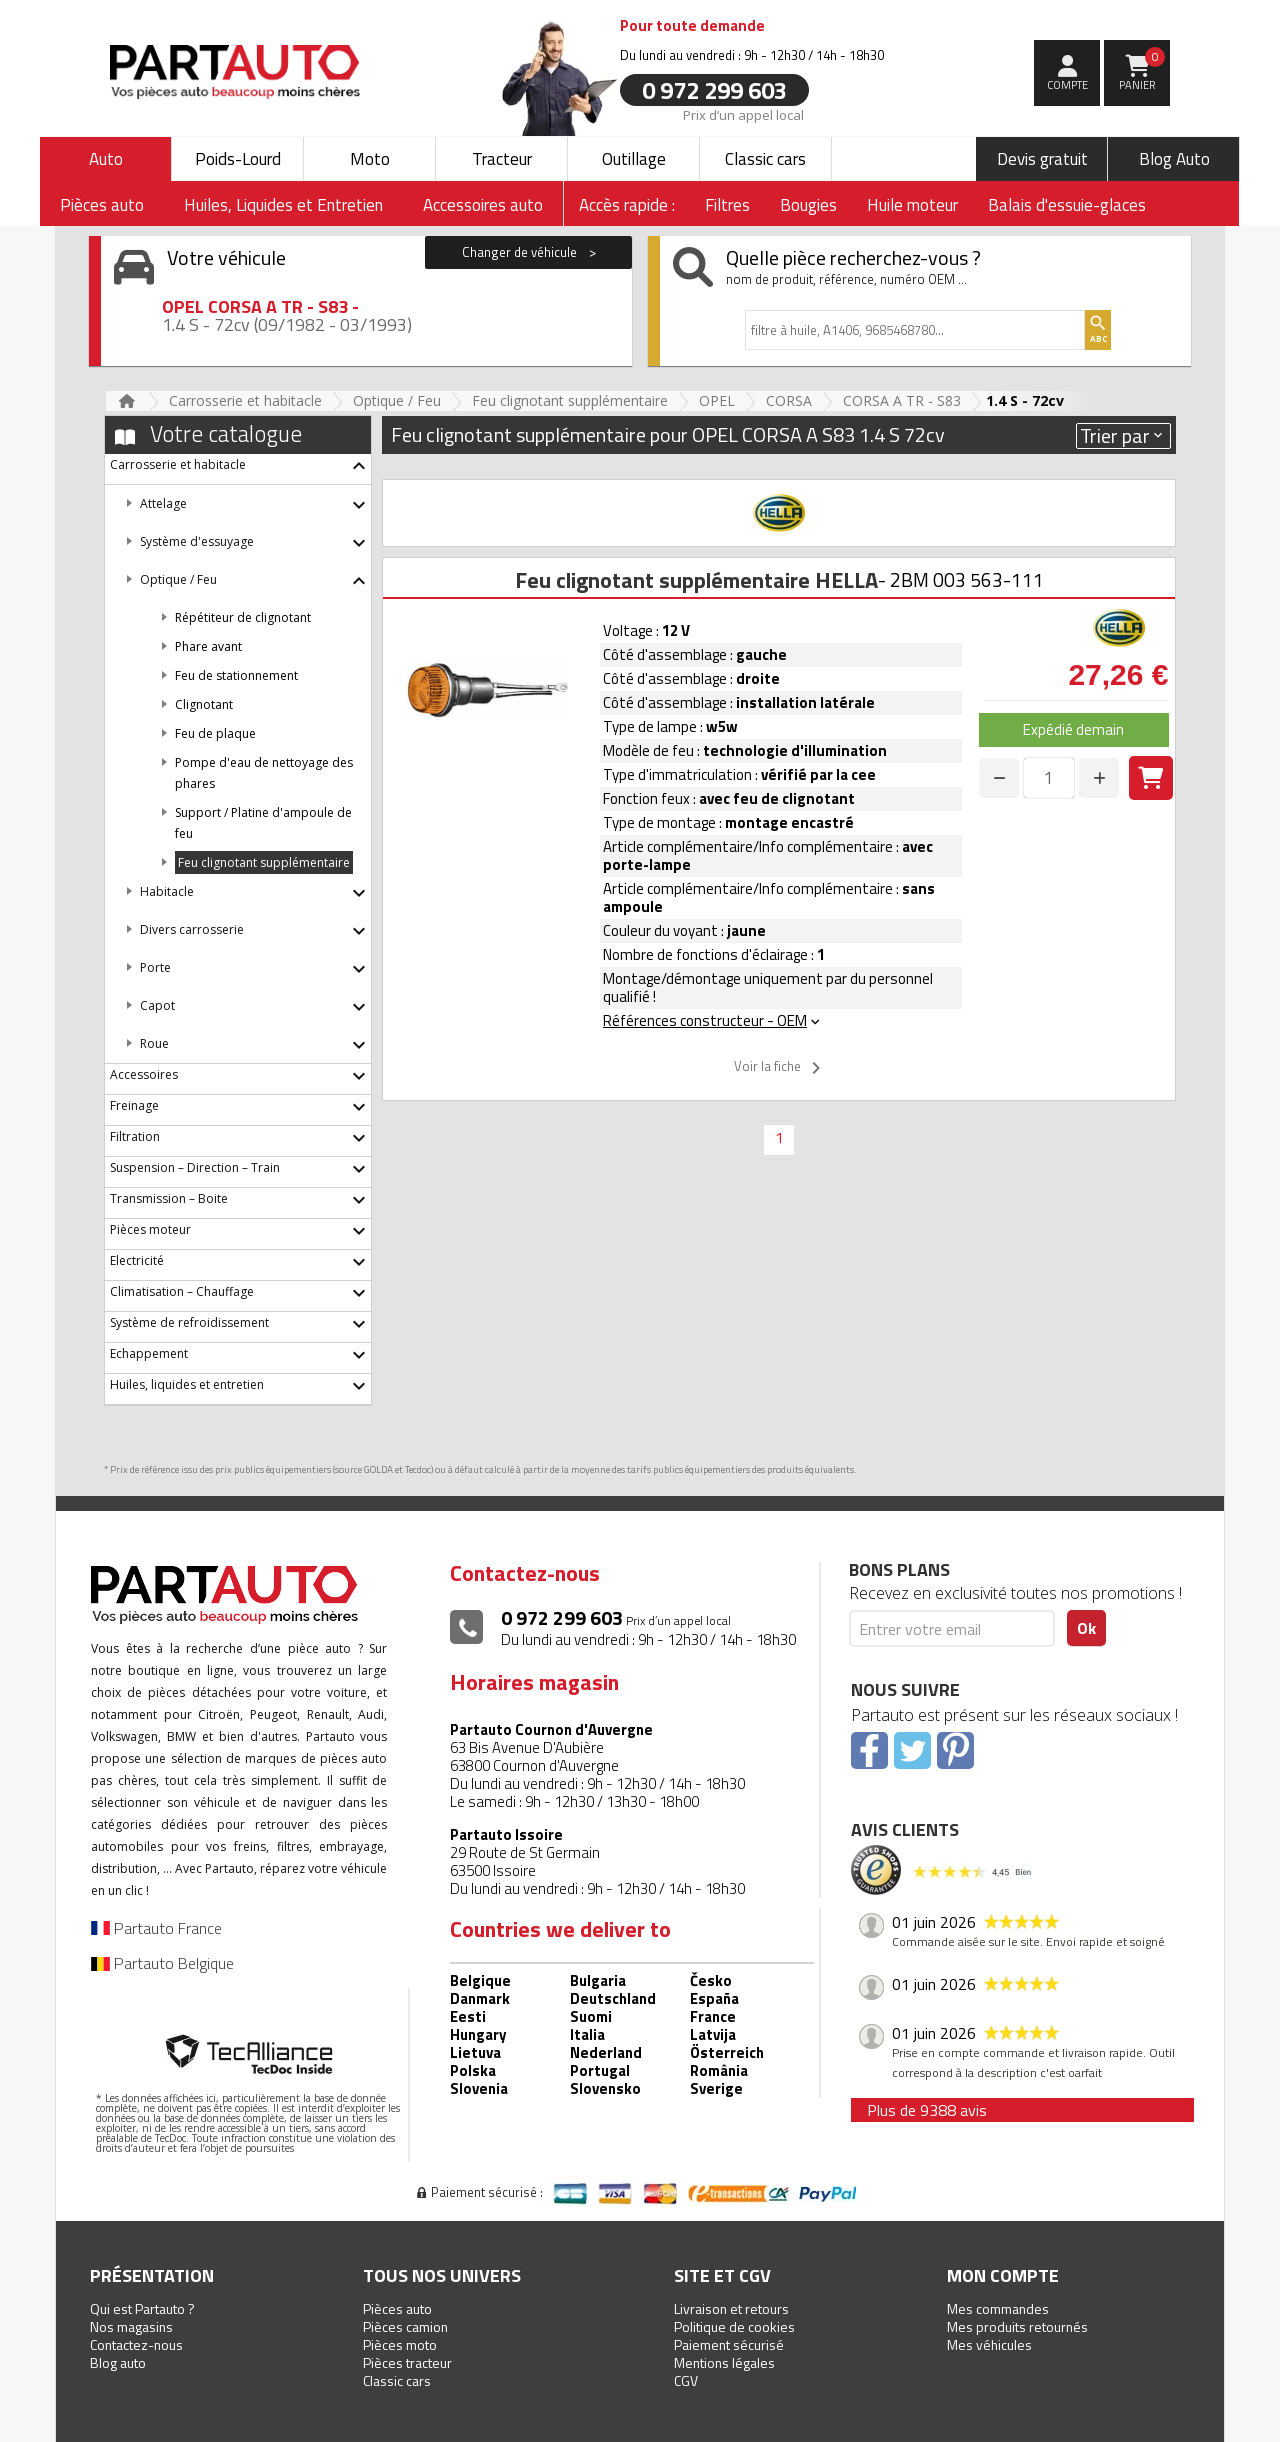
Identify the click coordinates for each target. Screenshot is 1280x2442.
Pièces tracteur (407, 2362)
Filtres (727, 205)
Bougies (808, 205)
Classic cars (765, 159)
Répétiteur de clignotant (243, 617)
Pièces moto (400, 2344)
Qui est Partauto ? (142, 2308)
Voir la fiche (781, 1068)
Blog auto (118, 2362)
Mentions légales (724, 2362)
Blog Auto (1174, 159)
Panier (1142, 70)
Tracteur (502, 159)
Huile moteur (912, 205)
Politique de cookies (734, 2326)
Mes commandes (998, 2308)
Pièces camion (405, 2326)
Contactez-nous (136, 2344)
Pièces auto (397, 2308)
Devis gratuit (1042, 159)
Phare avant (208, 646)
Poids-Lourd (238, 159)
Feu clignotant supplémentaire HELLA (696, 580)
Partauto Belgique (162, 1963)
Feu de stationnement (236, 675)
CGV (686, 2380)
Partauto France (156, 1928)
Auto (106, 159)
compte (1067, 85)
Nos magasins (131, 2326)
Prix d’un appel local (743, 114)
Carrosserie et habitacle (245, 400)
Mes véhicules (989, 2344)
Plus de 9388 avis (927, 2110)
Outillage (634, 159)
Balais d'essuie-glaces (1067, 205)
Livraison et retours (731, 2308)
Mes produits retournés (1017, 2326)
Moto (370, 159)
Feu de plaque (215, 733)
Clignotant (204, 704)
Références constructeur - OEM (713, 1020)
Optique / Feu (397, 400)
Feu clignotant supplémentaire (570, 400)
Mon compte (1003, 2275)
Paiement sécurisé (729, 2344)
